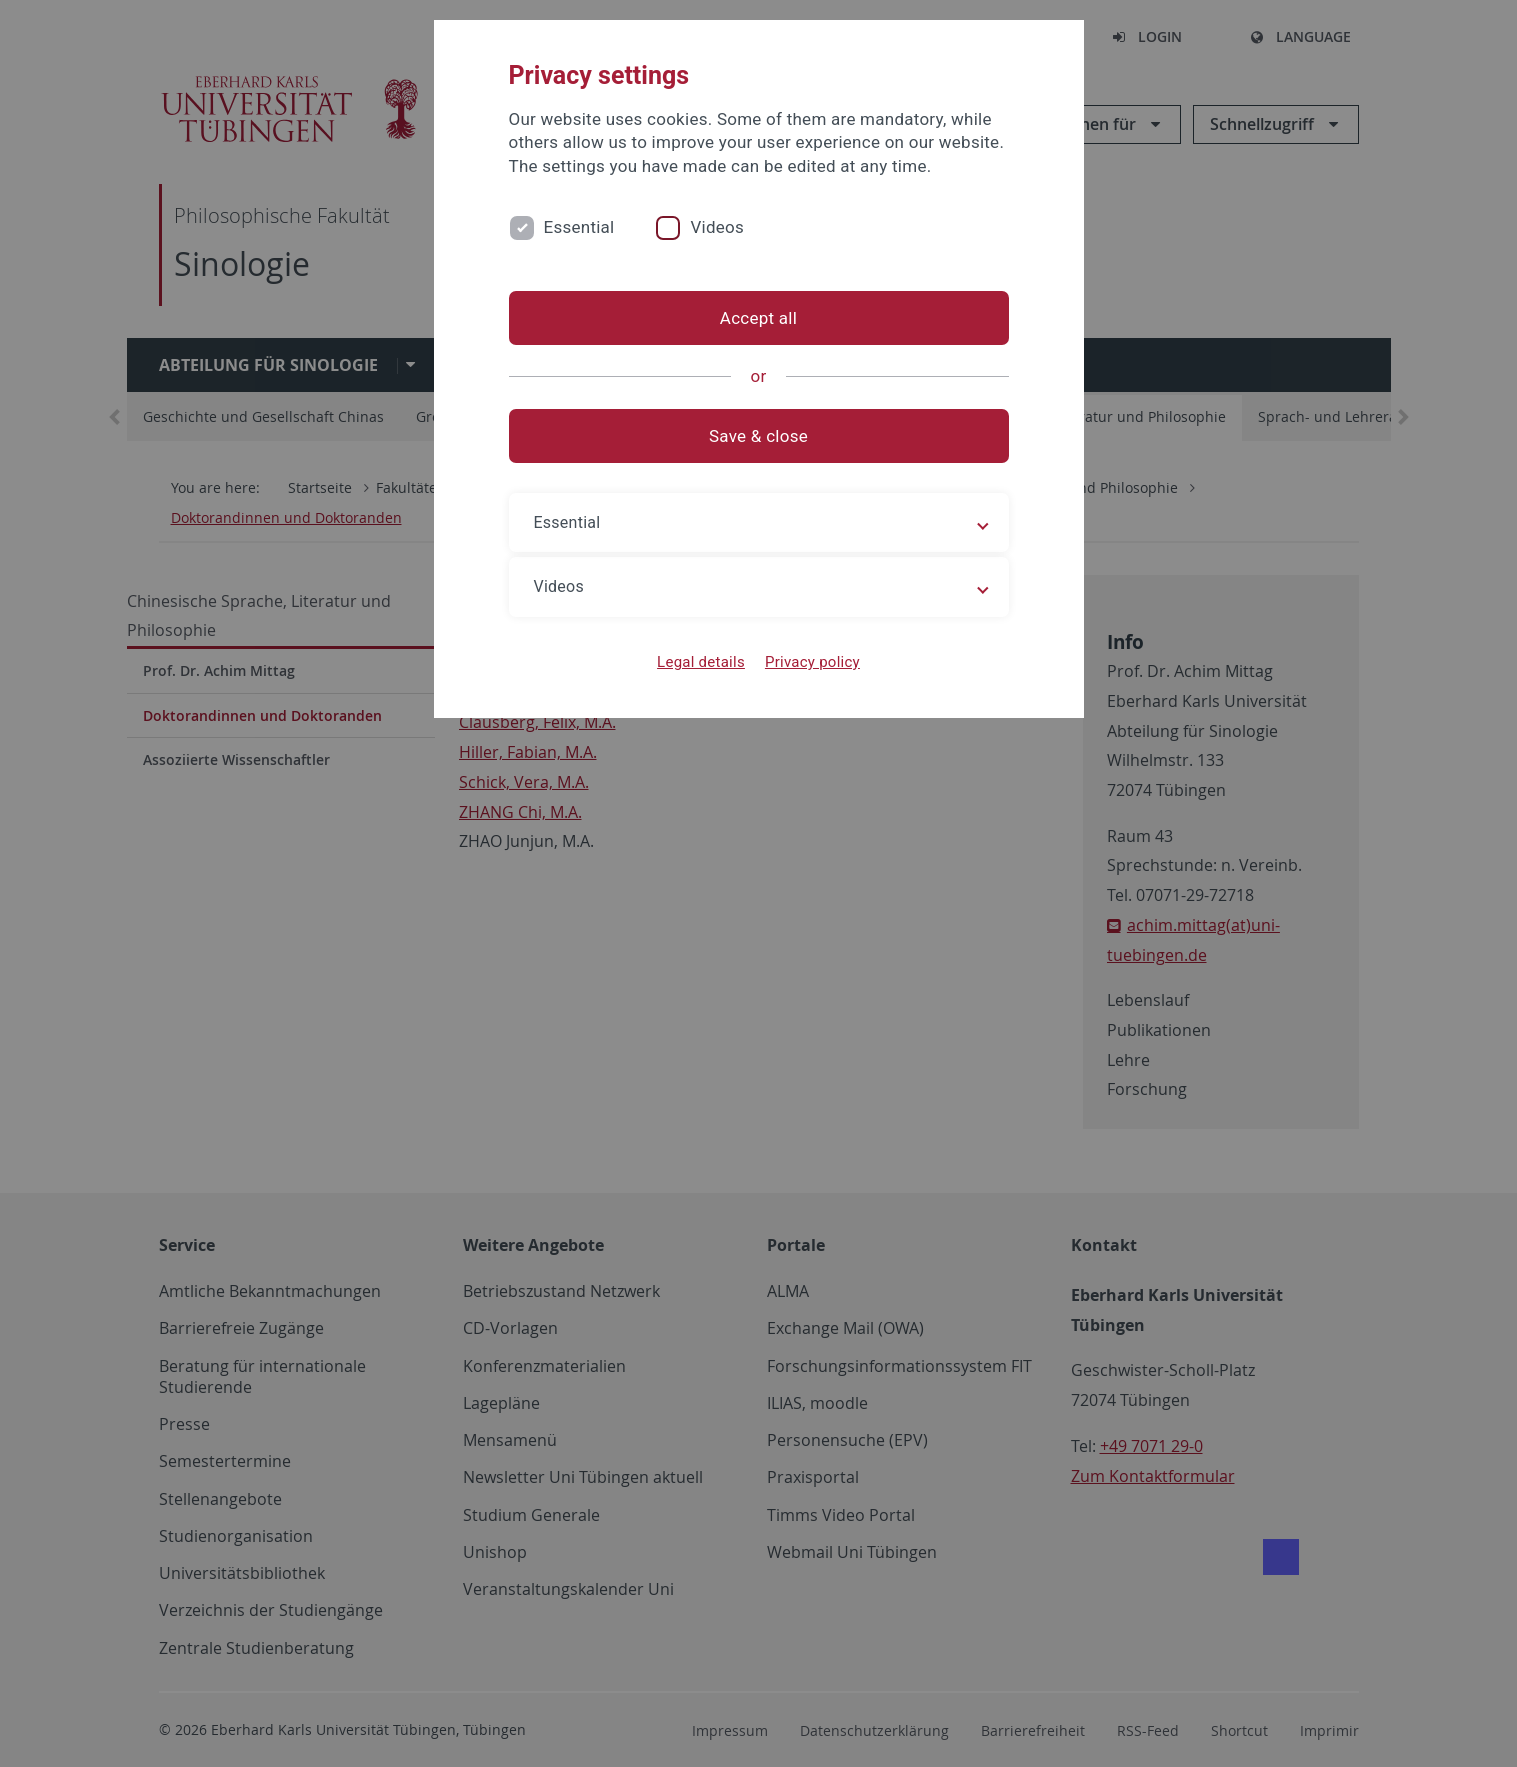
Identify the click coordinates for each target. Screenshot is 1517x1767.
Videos (717, 227)
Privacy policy (812, 662)
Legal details (701, 662)
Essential (579, 227)
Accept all (758, 318)
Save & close (758, 436)
